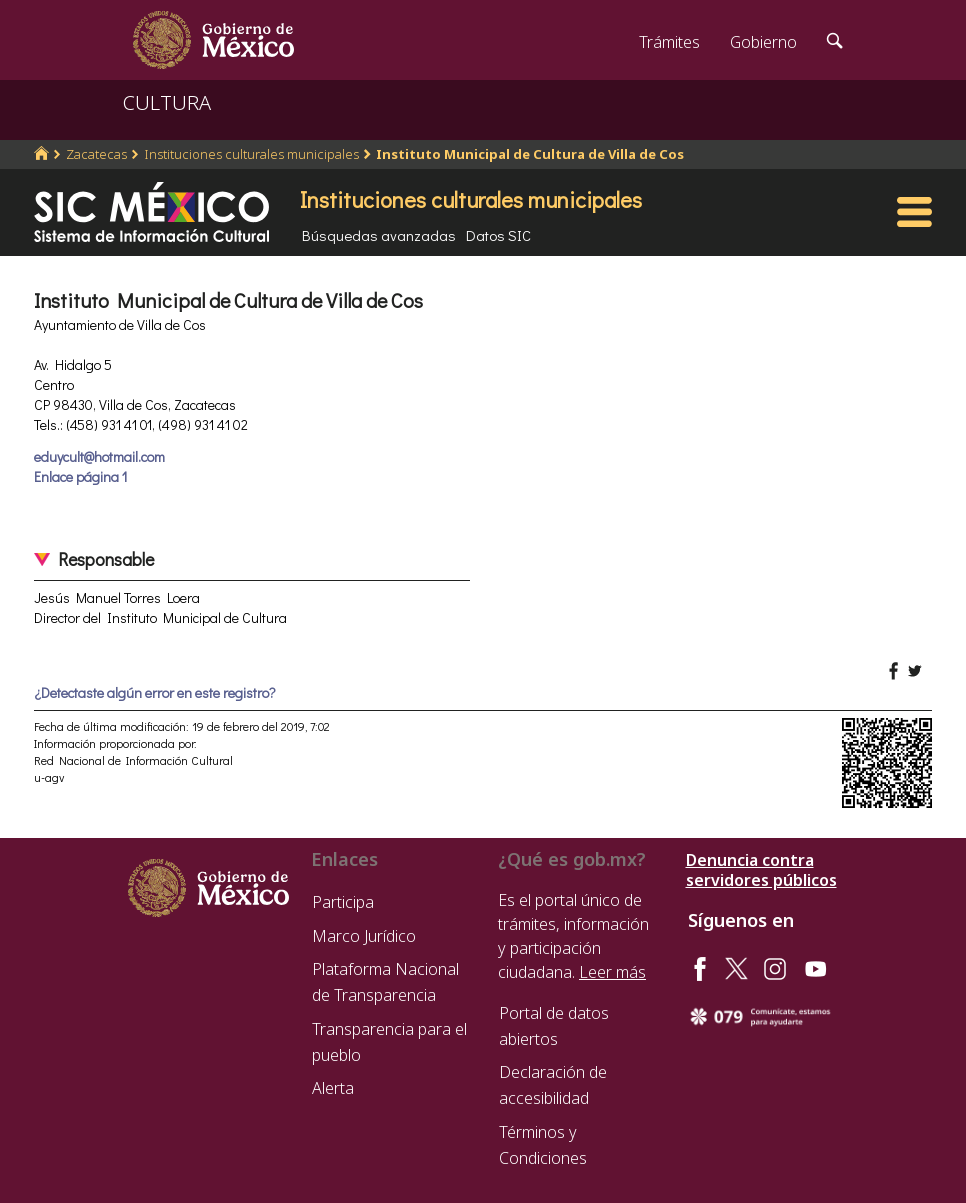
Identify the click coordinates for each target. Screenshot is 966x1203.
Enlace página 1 (80, 476)
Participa (343, 902)
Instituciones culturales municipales (251, 154)
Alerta (333, 1088)
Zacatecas (96, 154)
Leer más (612, 972)
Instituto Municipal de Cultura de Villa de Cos (530, 154)
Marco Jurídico (364, 936)
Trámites (669, 42)
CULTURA (167, 102)
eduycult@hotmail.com (99, 456)
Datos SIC (498, 235)
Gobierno (763, 42)
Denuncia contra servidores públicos (761, 870)
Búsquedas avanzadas (379, 235)
